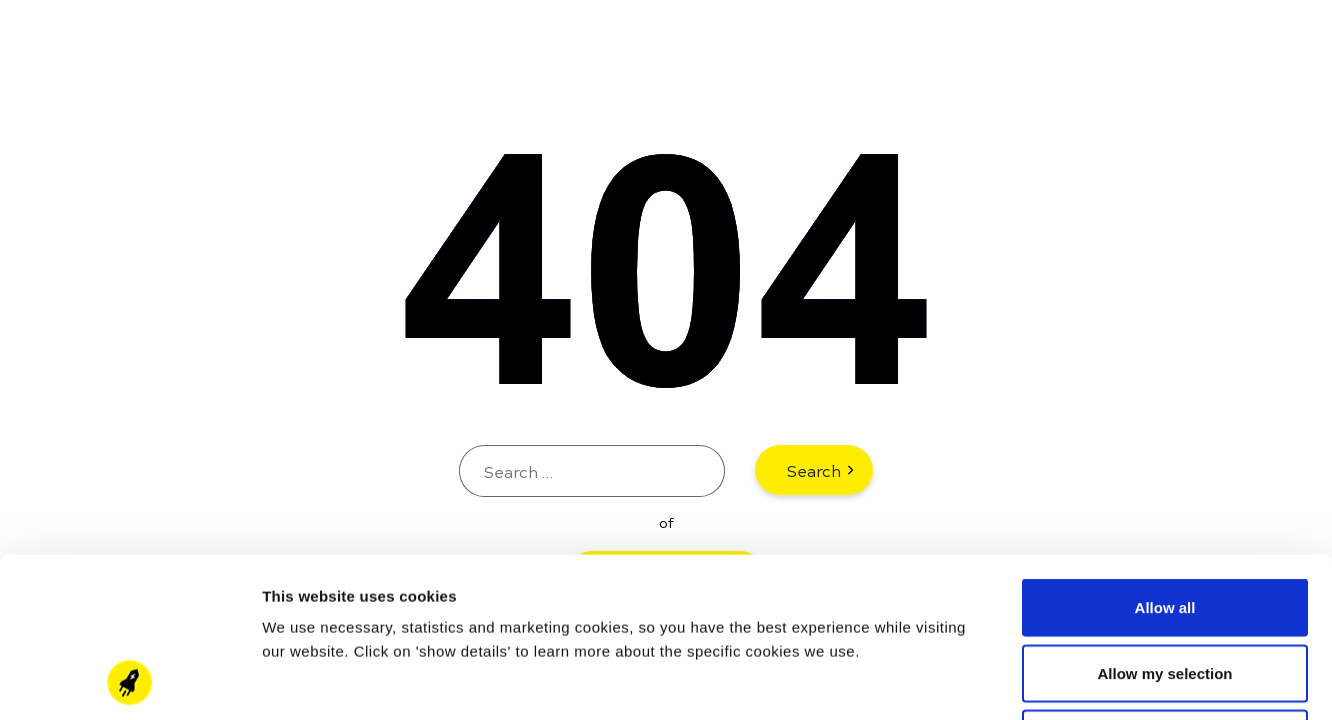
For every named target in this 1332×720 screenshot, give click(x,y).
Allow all (1165, 457)
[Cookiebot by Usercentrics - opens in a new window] (129, 681)
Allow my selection (1164, 523)
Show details (1049, 680)
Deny (1165, 588)
